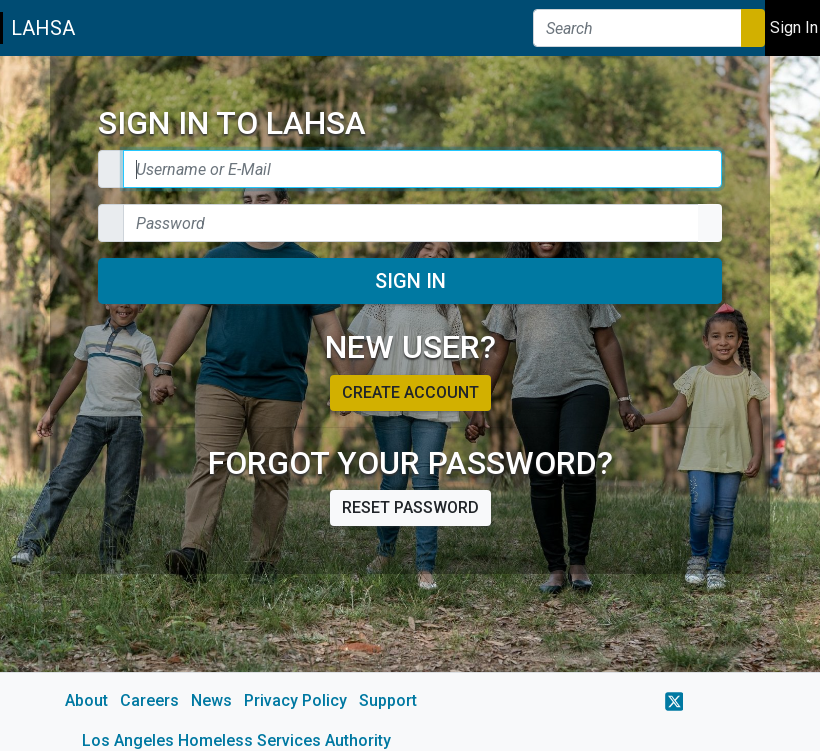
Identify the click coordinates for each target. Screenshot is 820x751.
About (86, 700)
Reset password (410, 507)
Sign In (410, 281)
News (211, 700)
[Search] (637, 28)
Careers (149, 700)
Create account (410, 392)
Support (388, 700)
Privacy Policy (295, 700)
